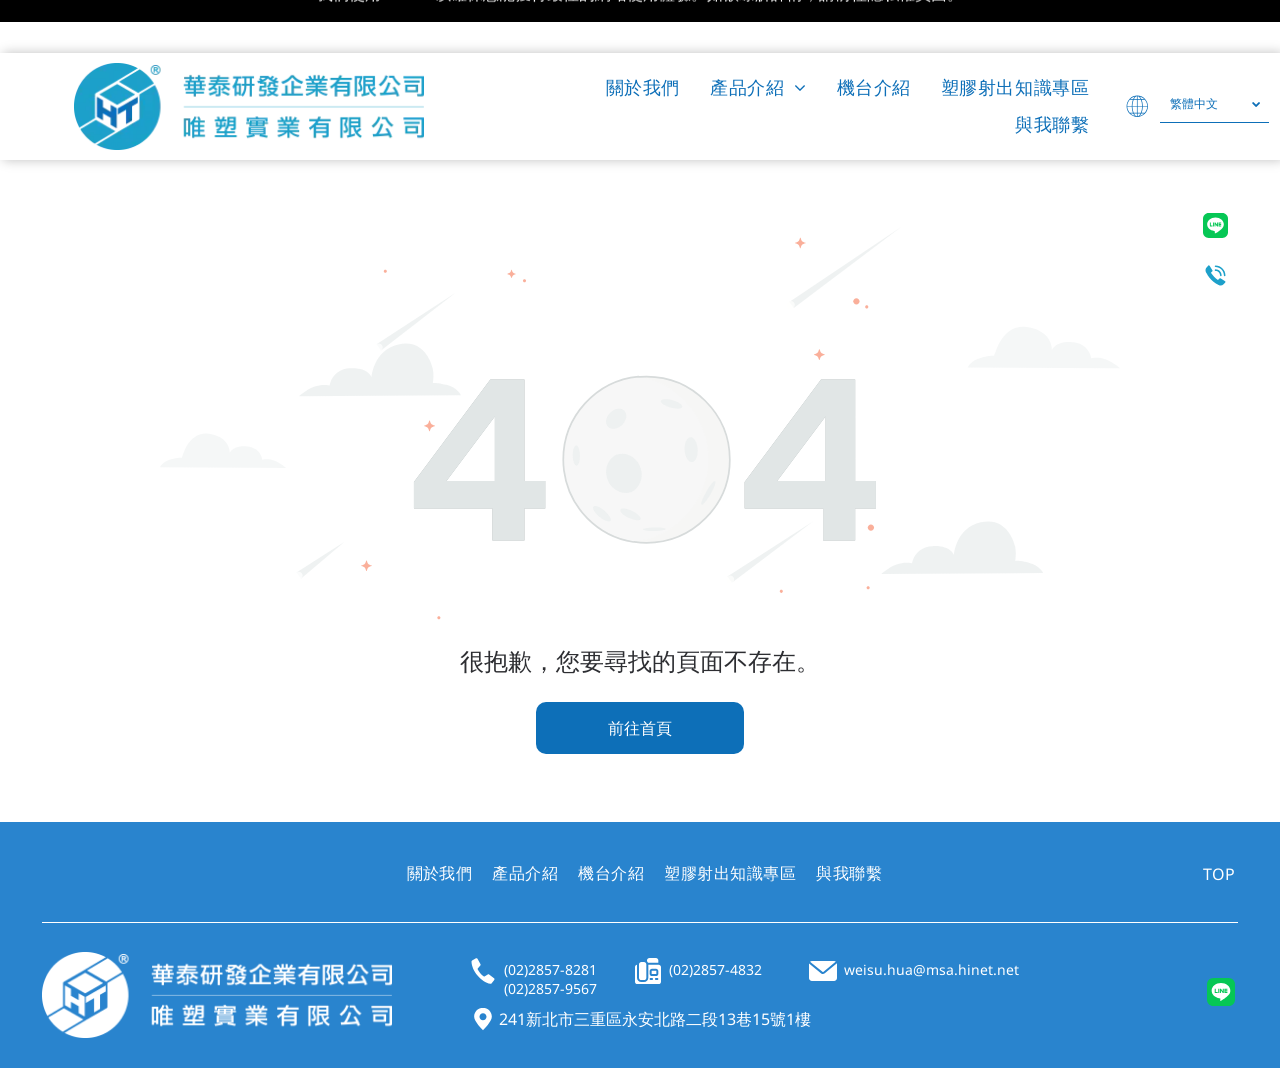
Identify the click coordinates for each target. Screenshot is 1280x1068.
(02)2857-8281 (550, 916)
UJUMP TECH (554, 1027)
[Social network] (1220, 942)
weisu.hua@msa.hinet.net (931, 916)
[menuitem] (643, 34)
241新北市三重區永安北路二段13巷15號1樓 (655, 966)
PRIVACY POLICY (1111, 1026)
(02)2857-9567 (550, 935)
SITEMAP (1208, 1026)
